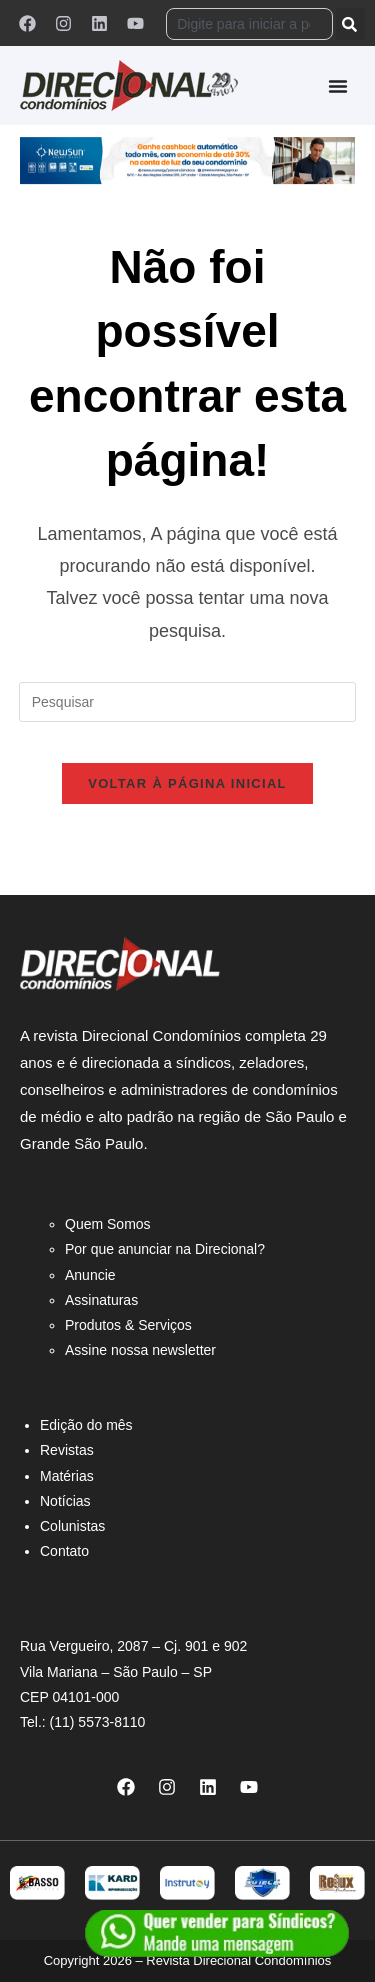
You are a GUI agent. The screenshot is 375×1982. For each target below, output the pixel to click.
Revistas (67, 1450)
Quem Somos (108, 1224)
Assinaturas (101, 1300)
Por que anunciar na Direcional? (165, 1249)
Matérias (67, 1476)
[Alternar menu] (338, 86)
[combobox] (249, 24)
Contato (64, 1551)
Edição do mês (86, 1425)
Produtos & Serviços (128, 1325)
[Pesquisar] (350, 24)
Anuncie (90, 1275)
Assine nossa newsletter (140, 1350)
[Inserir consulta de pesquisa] (188, 702)
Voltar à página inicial (187, 783)
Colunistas (72, 1526)
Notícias (65, 1501)
